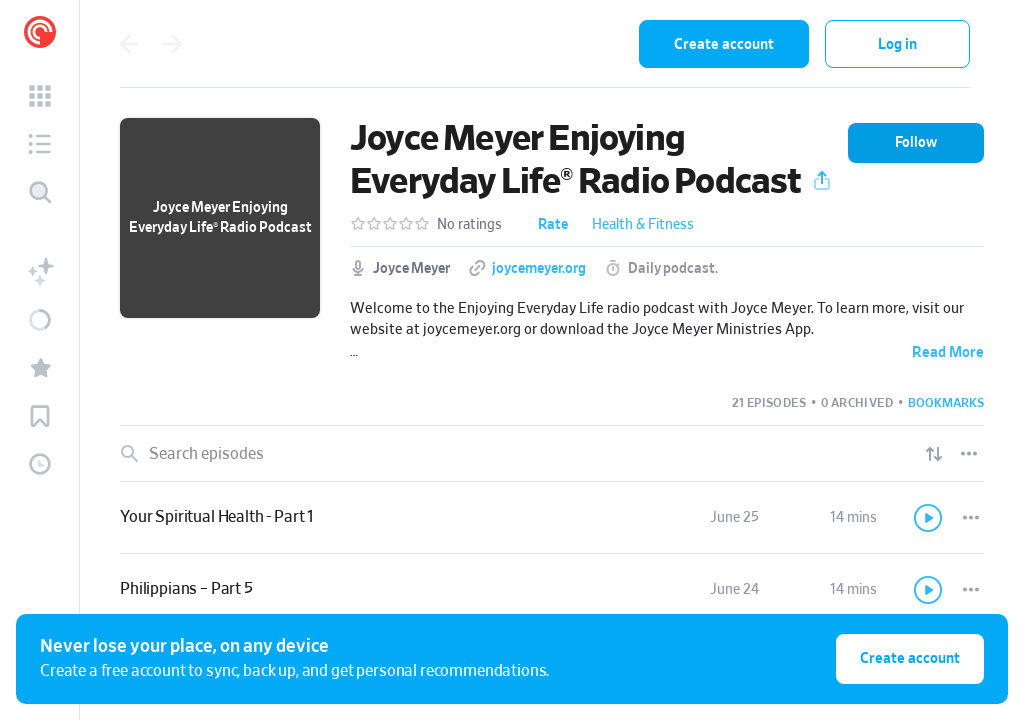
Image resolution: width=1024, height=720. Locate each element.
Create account (724, 44)
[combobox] (493, 44)
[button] (40, 96)
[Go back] (129, 44)
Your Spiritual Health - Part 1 (217, 517)
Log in (897, 44)
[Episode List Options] (969, 454)
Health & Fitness (643, 225)
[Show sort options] (934, 454)
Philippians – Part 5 (186, 589)
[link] (552, 518)
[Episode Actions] (971, 518)
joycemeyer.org (539, 269)
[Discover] (40, 192)
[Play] (929, 518)
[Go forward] (173, 44)
